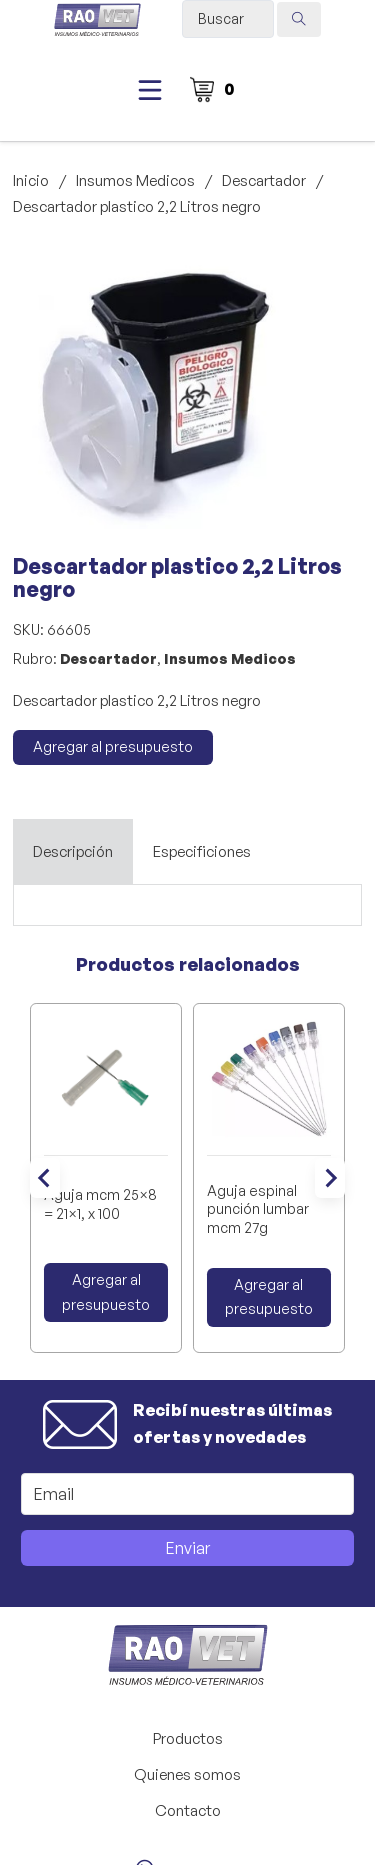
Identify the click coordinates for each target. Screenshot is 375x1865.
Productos (188, 1738)
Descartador (264, 180)
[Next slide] (330, 1178)
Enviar (188, 1548)
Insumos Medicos (135, 180)
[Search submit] (299, 19)
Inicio (31, 180)
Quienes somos (187, 1774)
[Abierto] (150, 90)
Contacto (188, 1810)
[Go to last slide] (45, 1178)
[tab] (73, 852)
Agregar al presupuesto (113, 746)
